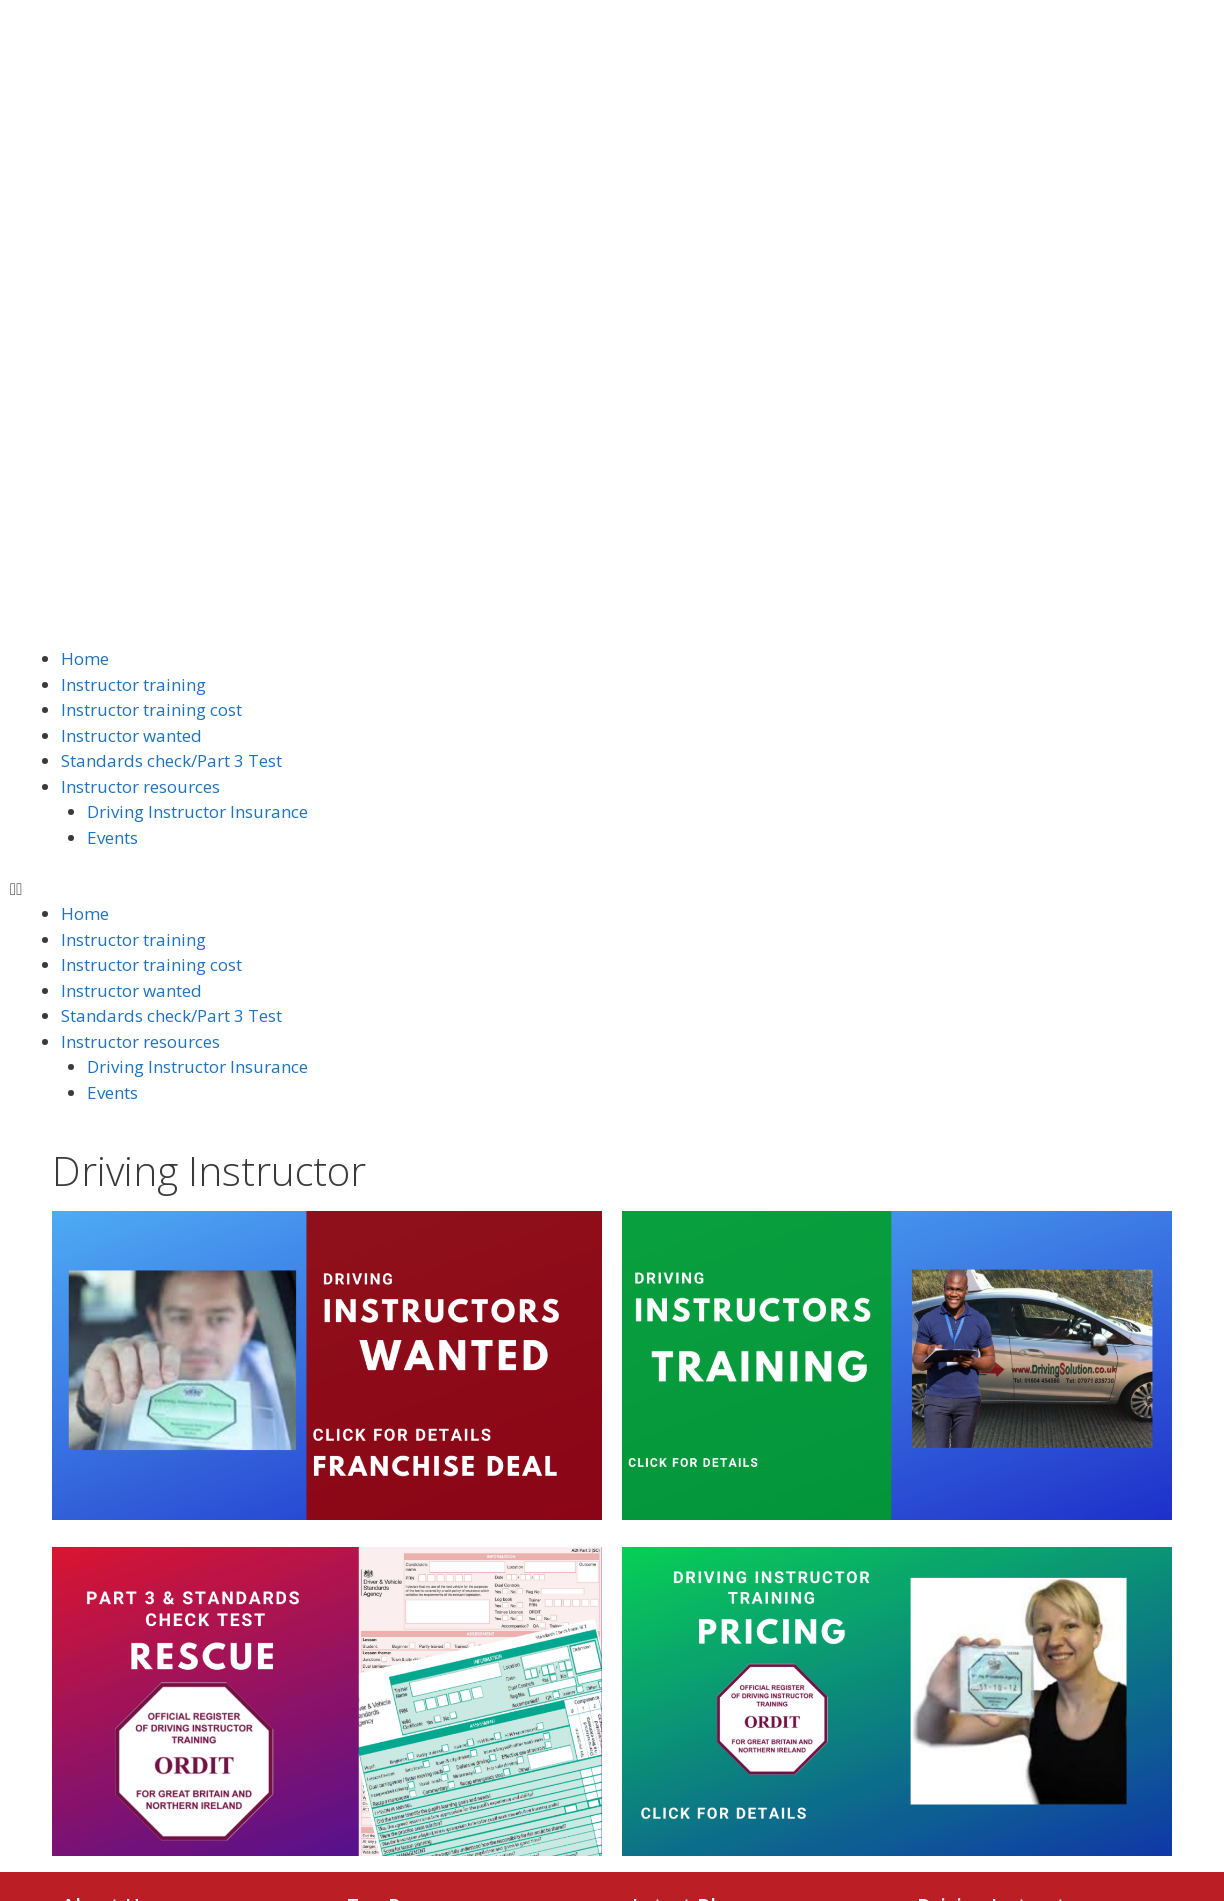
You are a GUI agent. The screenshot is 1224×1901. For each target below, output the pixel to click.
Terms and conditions (428, 1748)
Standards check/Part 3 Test (171, 347)
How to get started (417, 1545)
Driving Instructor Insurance (197, 398)
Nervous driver (403, 1719)
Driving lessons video (427, 1574)
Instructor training (133, 270)
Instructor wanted (131, 321)
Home (85, 245)
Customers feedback (424, 1690)
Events (112, 423)
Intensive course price (429, 1632)
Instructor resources (140, 372)
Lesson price (394, 1603)
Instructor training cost (151, 296)
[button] (612, 475)
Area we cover (399, 1661)
